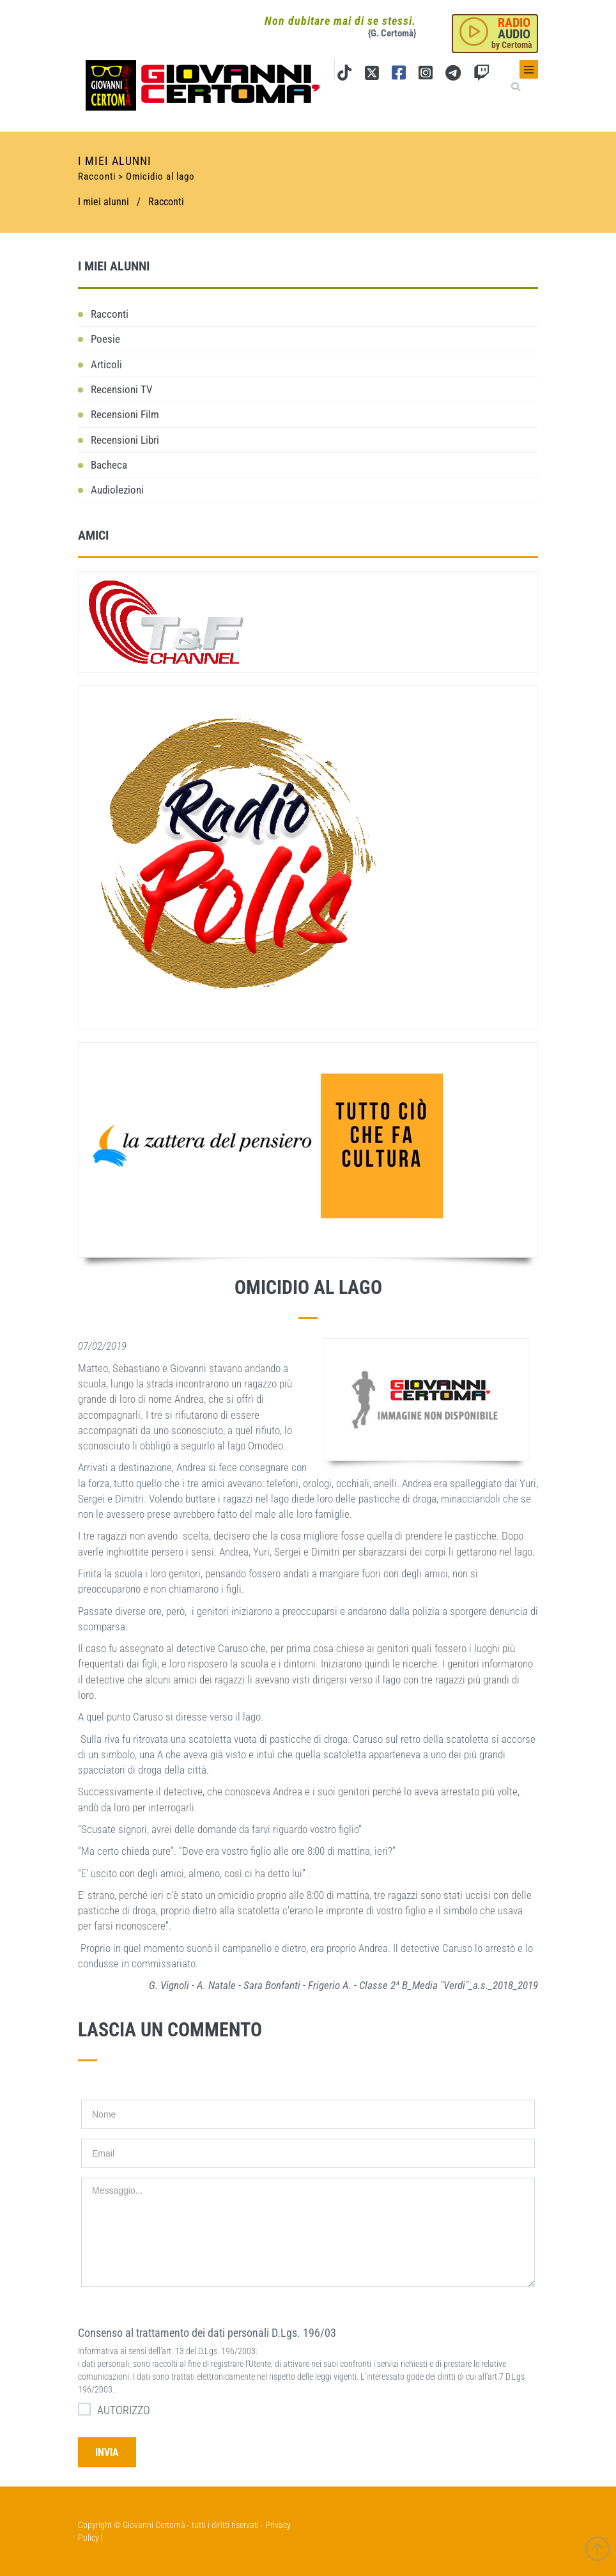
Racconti (166, 202)
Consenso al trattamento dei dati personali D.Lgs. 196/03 (207, 2332)
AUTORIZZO (114, 2409)
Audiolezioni (117, 489)
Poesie (105, 338)
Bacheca (109, 464)
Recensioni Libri (125, 439)
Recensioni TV (122, 389)
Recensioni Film (125, 414)
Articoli (106, 364)
